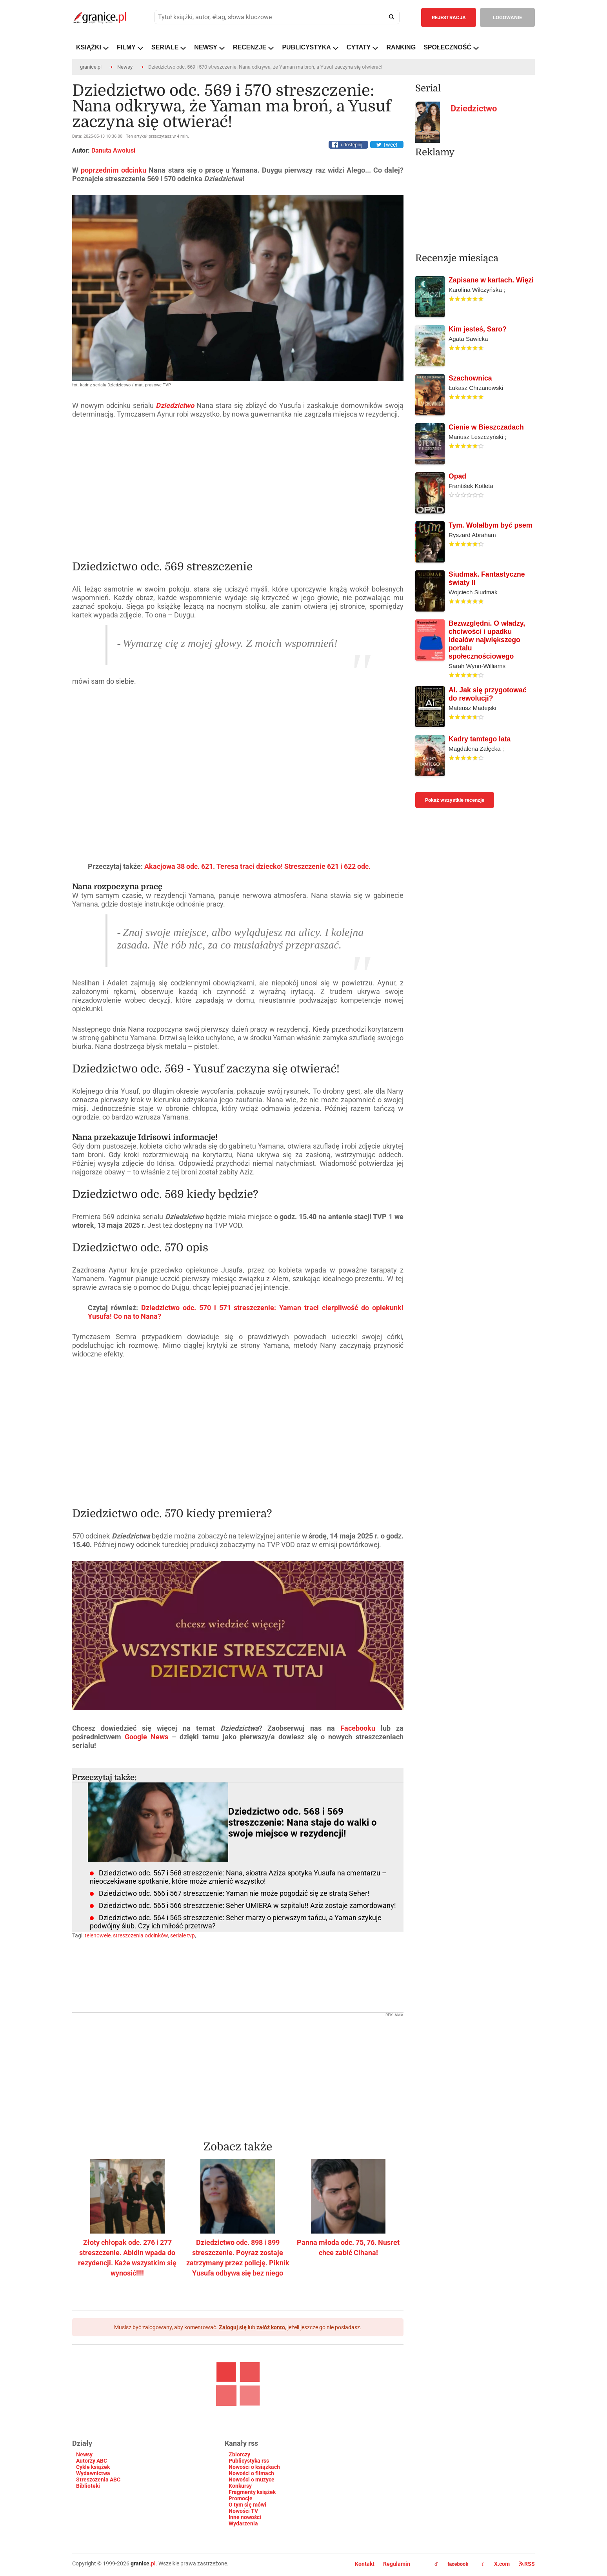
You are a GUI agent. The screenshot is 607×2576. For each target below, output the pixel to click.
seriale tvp (182, 1935)
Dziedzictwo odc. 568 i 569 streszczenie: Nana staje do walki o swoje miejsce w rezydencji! (302, 1822)
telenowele (98, 1935)
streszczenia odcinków (140, 1935)
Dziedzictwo (474, 108)
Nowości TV (243, 2511)
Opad (457, 476)
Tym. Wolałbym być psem (490, 525)
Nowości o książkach (254, 2467)
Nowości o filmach (251, 2473)
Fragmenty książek (252, 2492)
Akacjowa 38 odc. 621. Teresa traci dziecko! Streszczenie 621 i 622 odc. (257, 866)
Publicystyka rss (249, 2461)
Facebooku (360, 1728)
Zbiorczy (239, 2454)
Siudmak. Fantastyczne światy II (487, 578)
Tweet (387, 145)
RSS (527, 2564)
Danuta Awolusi (113, 150)
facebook (451, 2564)
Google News (144, 1737)
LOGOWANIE (507, 17)
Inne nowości (245, 2517)
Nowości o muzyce (251, 2479)
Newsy (125, 67)
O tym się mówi (247, 2504)
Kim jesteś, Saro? (478, 329)
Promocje (241, 2498)
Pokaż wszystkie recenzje (454, 800)
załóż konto (270, 2327)
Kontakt (364, 2564)
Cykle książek (93, 2467)
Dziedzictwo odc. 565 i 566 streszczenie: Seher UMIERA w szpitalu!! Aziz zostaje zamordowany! (247, 1905)
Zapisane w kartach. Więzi (491, 280)
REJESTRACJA (449, 17)
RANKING (401, 47)
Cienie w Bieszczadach (486, 427)
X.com (496, 2564)
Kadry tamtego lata (480, 739)
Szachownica (470, 378)
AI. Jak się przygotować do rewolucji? (488, 694)
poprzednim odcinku (113, 170)
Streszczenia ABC (98, 2479)
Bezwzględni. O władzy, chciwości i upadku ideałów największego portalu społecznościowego (487, 639)
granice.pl (91, 67)
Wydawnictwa (93, 2473)
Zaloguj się (233, 2327)
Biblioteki (88, 2486)
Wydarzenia (243, 2523)
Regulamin (396, 2564)
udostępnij (351, 144)
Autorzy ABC (91, 2461)
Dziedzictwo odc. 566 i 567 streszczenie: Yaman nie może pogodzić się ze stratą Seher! (234, 1893)
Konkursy (240, 2486)
